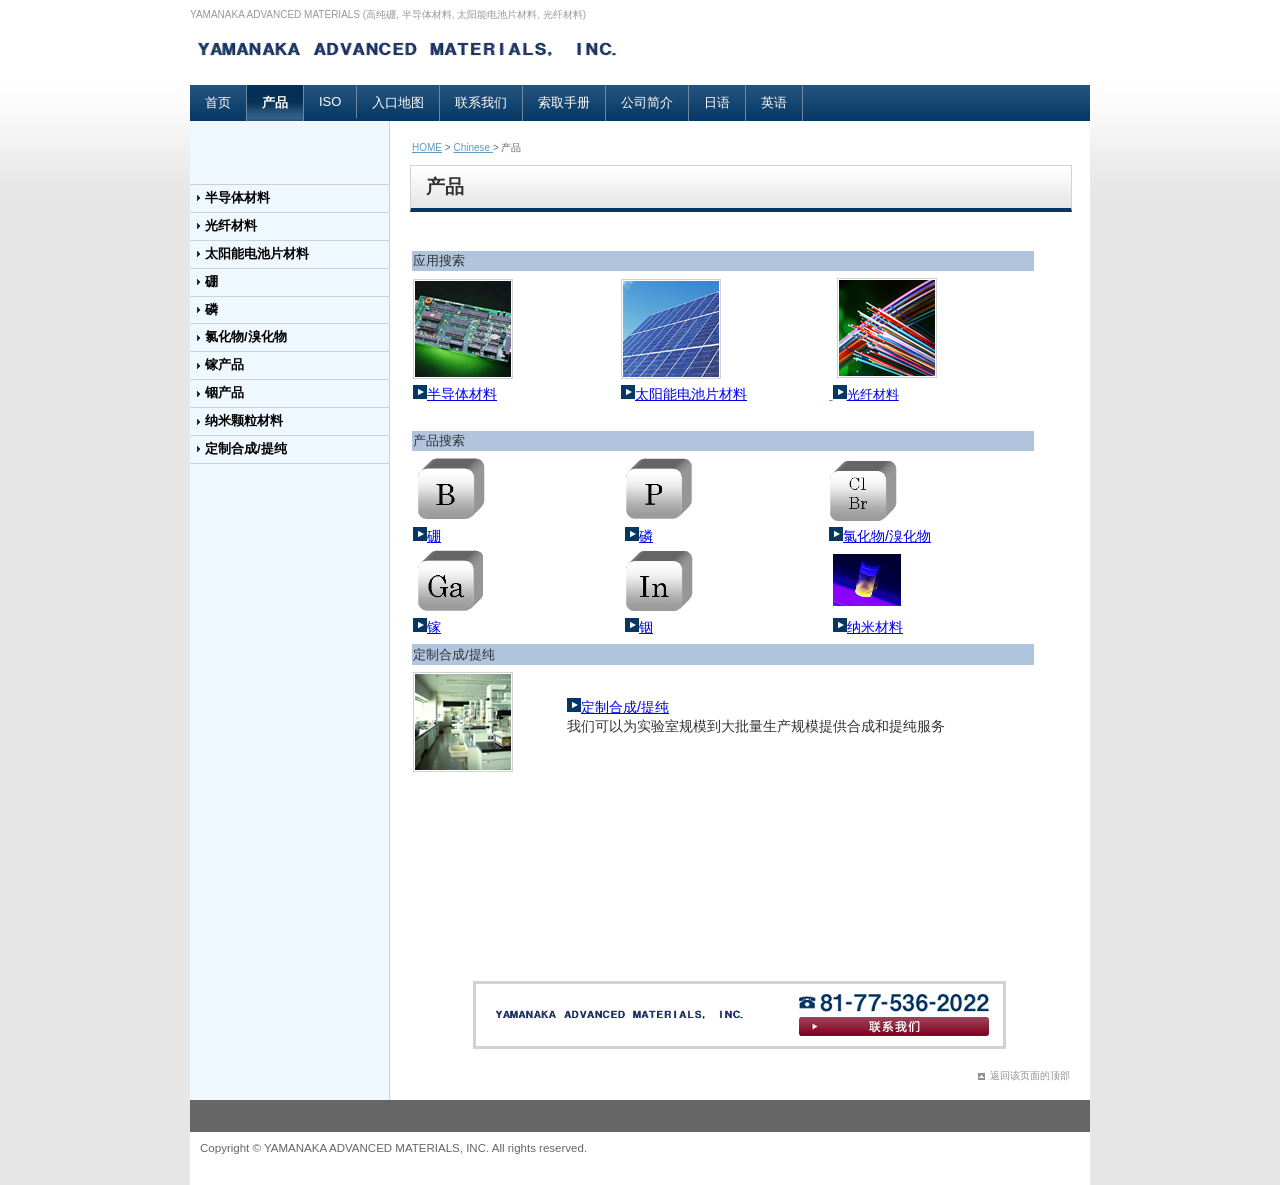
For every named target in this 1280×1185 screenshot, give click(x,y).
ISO (330, 101)
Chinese (472, 147)
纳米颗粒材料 (244, 420)
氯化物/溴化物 (246, 336)
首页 (218, 102)
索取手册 (564, 102)
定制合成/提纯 (246, 448)
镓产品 (224, 364)
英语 (774, 102)
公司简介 (647, 102)
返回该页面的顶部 (1030, 1075)
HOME (427, 147)
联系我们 (481, 102)
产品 (275, 102)
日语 (717, 102)
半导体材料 (237, 197)
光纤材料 (231, 225)
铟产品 (224, 392)
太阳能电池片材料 (257, 253)
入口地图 (398, 102)
